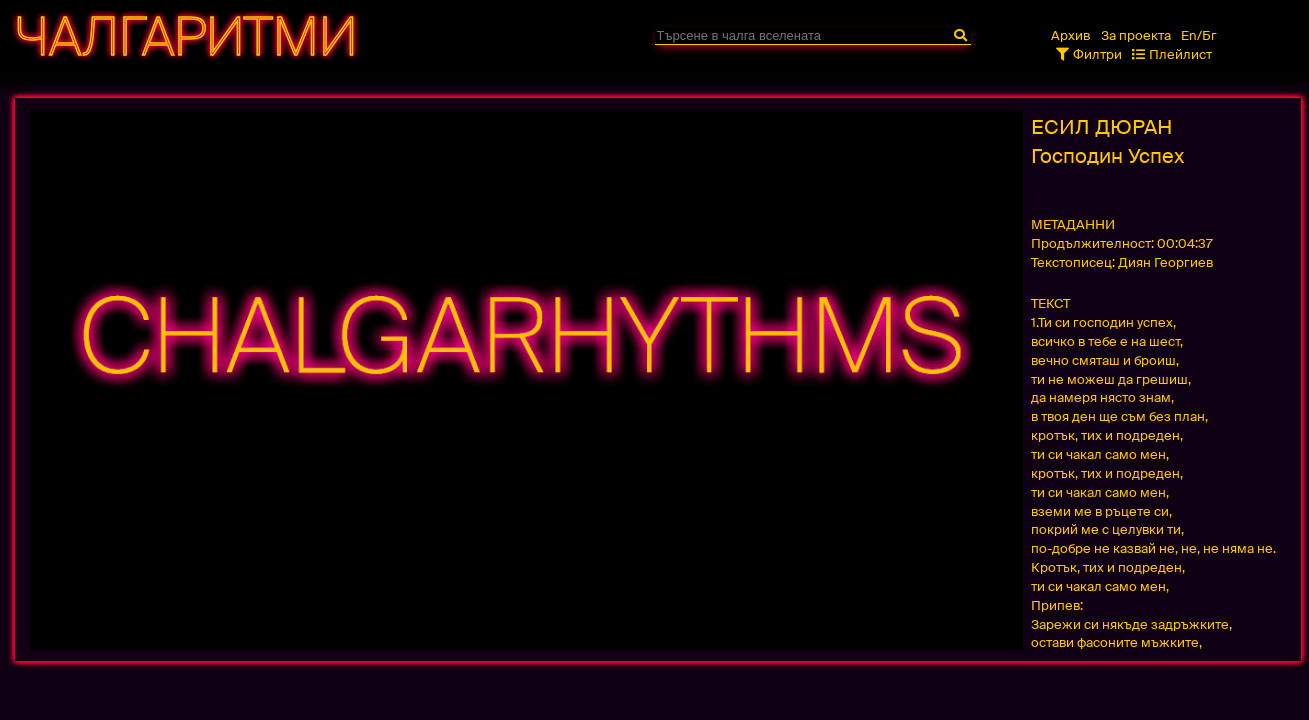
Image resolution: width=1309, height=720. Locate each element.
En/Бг (1199, 35)
